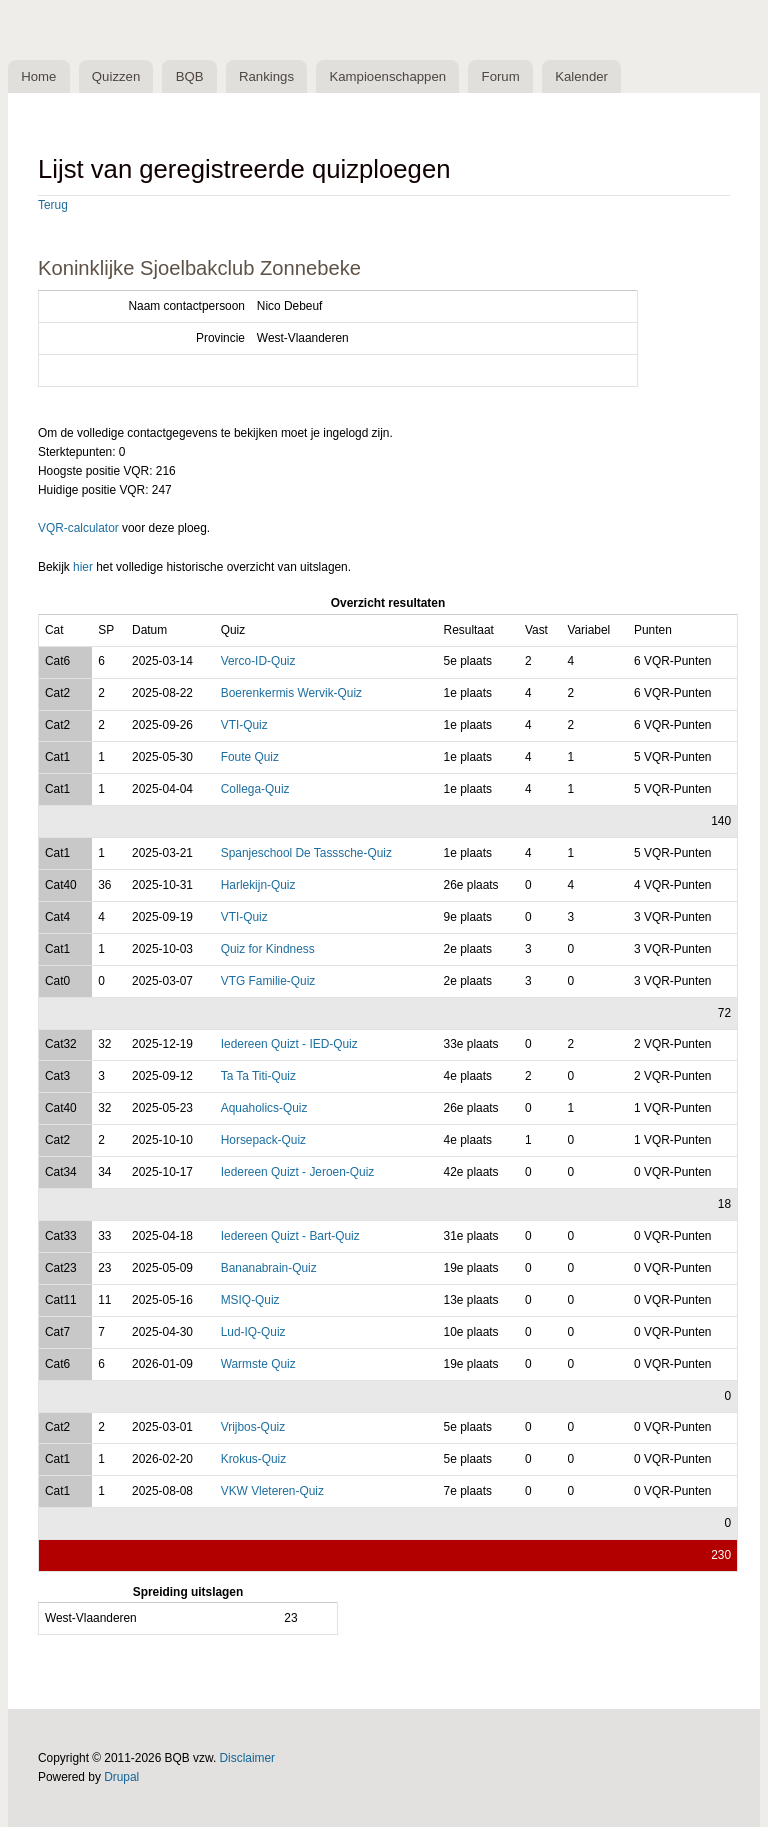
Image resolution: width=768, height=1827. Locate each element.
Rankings (266, 76)
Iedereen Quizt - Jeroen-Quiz (298, 1172)
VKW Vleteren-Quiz (272, 1491)
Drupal (121, 1777)
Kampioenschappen (387, 76)
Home (38, 76)
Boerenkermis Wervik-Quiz (291, 693)
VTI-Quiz (244, 725)
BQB (190, 76)
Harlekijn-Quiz (258, 885)
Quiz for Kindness (268, 949)
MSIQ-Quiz (250, 1300)
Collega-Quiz (255, 789)
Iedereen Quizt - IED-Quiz (289, 1044)
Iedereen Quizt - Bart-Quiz (290, 1236)
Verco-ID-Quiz (258, 661)
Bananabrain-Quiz (269, 1268)
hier (83, 567)
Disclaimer (248, 1758)
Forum (501, 76)
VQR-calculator (78, 528)
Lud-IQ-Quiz (253, 1332)
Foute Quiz (250, 757)
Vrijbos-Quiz (253, 1427)
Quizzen (116, 76)
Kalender (581, 76)
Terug (53, 205)
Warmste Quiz (258, 1364)
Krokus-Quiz (254, 1459)
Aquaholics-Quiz (264, 1108)
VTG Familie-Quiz (268, 981)
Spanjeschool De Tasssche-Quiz (306, 853)
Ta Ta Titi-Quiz (258, 1076)
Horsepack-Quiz (263, 1140)
